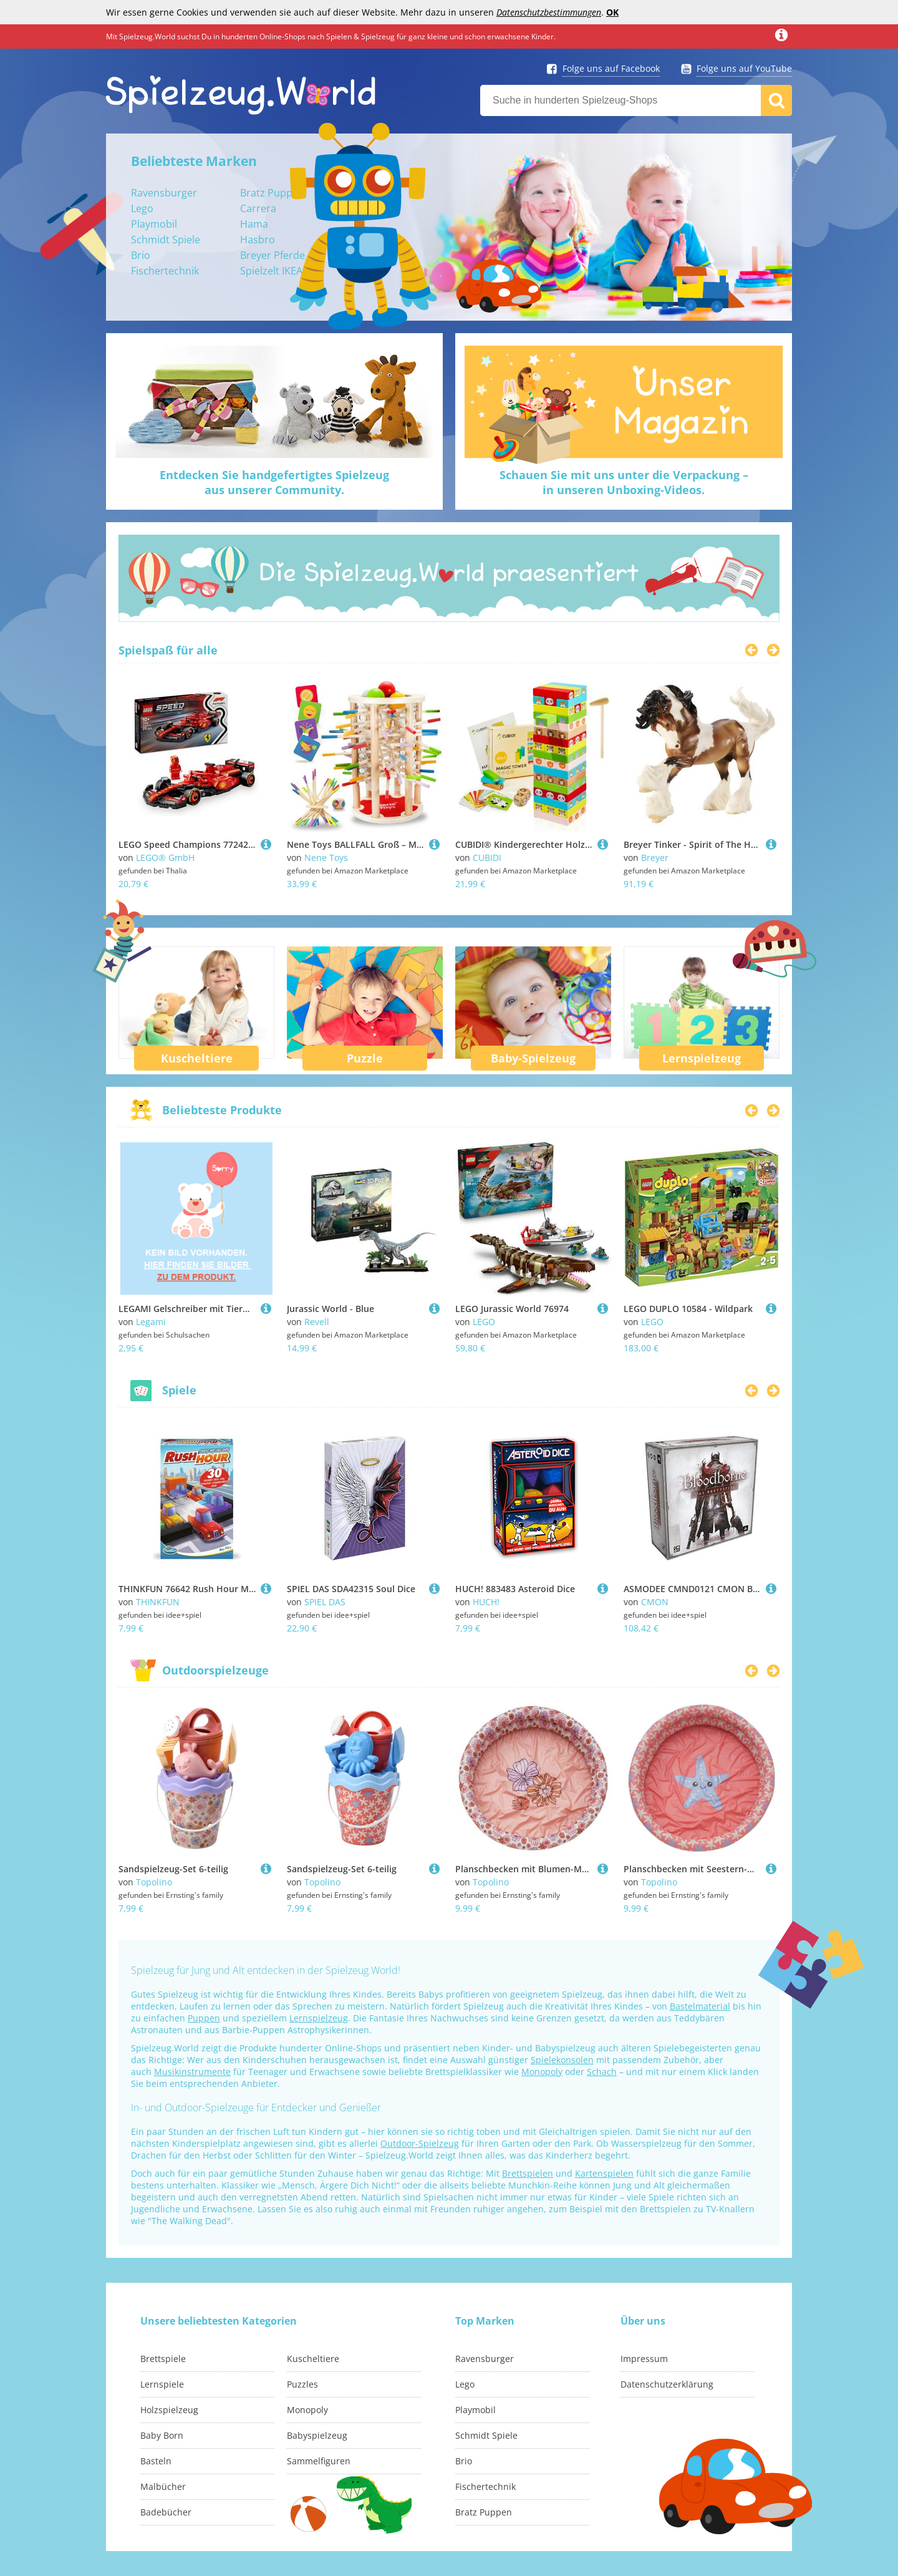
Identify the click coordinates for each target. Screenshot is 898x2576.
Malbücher (163, 2486)
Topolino (154, 1882)
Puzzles (302, 2384)
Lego (142, 208)
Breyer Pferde (272, 255)
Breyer (655, 857)
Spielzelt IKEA (271, 271)
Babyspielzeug (317, 2435)
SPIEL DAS (324, 1602)
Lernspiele (162, 2384)
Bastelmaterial (700, 2006)
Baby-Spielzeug (533, 1058)
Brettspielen (527, 2173)
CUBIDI (487, 857)
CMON (655, 1602)
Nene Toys (326, 857)
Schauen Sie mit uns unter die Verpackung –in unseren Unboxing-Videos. (624, 482)
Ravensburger (164, 193)
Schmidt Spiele (165, 239)
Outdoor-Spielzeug (419, 2143)
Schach (602, 2072)
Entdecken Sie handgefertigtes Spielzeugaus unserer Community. (274, 482)
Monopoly (541, 2072)
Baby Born (161, 2435)
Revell (316, 1322)
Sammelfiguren (318, 2461)
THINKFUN (158, 1602)
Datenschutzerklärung (666, 2384)
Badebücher (165, 2512)
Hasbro (257, 239)
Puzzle (365, 1058)
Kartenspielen (604, 2173)
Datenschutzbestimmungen (548, 12)
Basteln (155, 2461)
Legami (151, 1322)
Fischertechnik (165, 271)
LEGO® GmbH (165, 857)
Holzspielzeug (169, 2410)
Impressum (644, 2359)
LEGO (484, 1322)
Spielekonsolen (562, 2060)
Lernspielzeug (701, 1058)
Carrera (258, 208)
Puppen (204, 2018)
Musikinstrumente (192, 2072)
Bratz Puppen (272, 193)
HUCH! (486, 1602)
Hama (254, 224)
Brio (140, 255)
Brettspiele (163, 2359)
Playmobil (154, 224)
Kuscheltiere (197, 1058)
